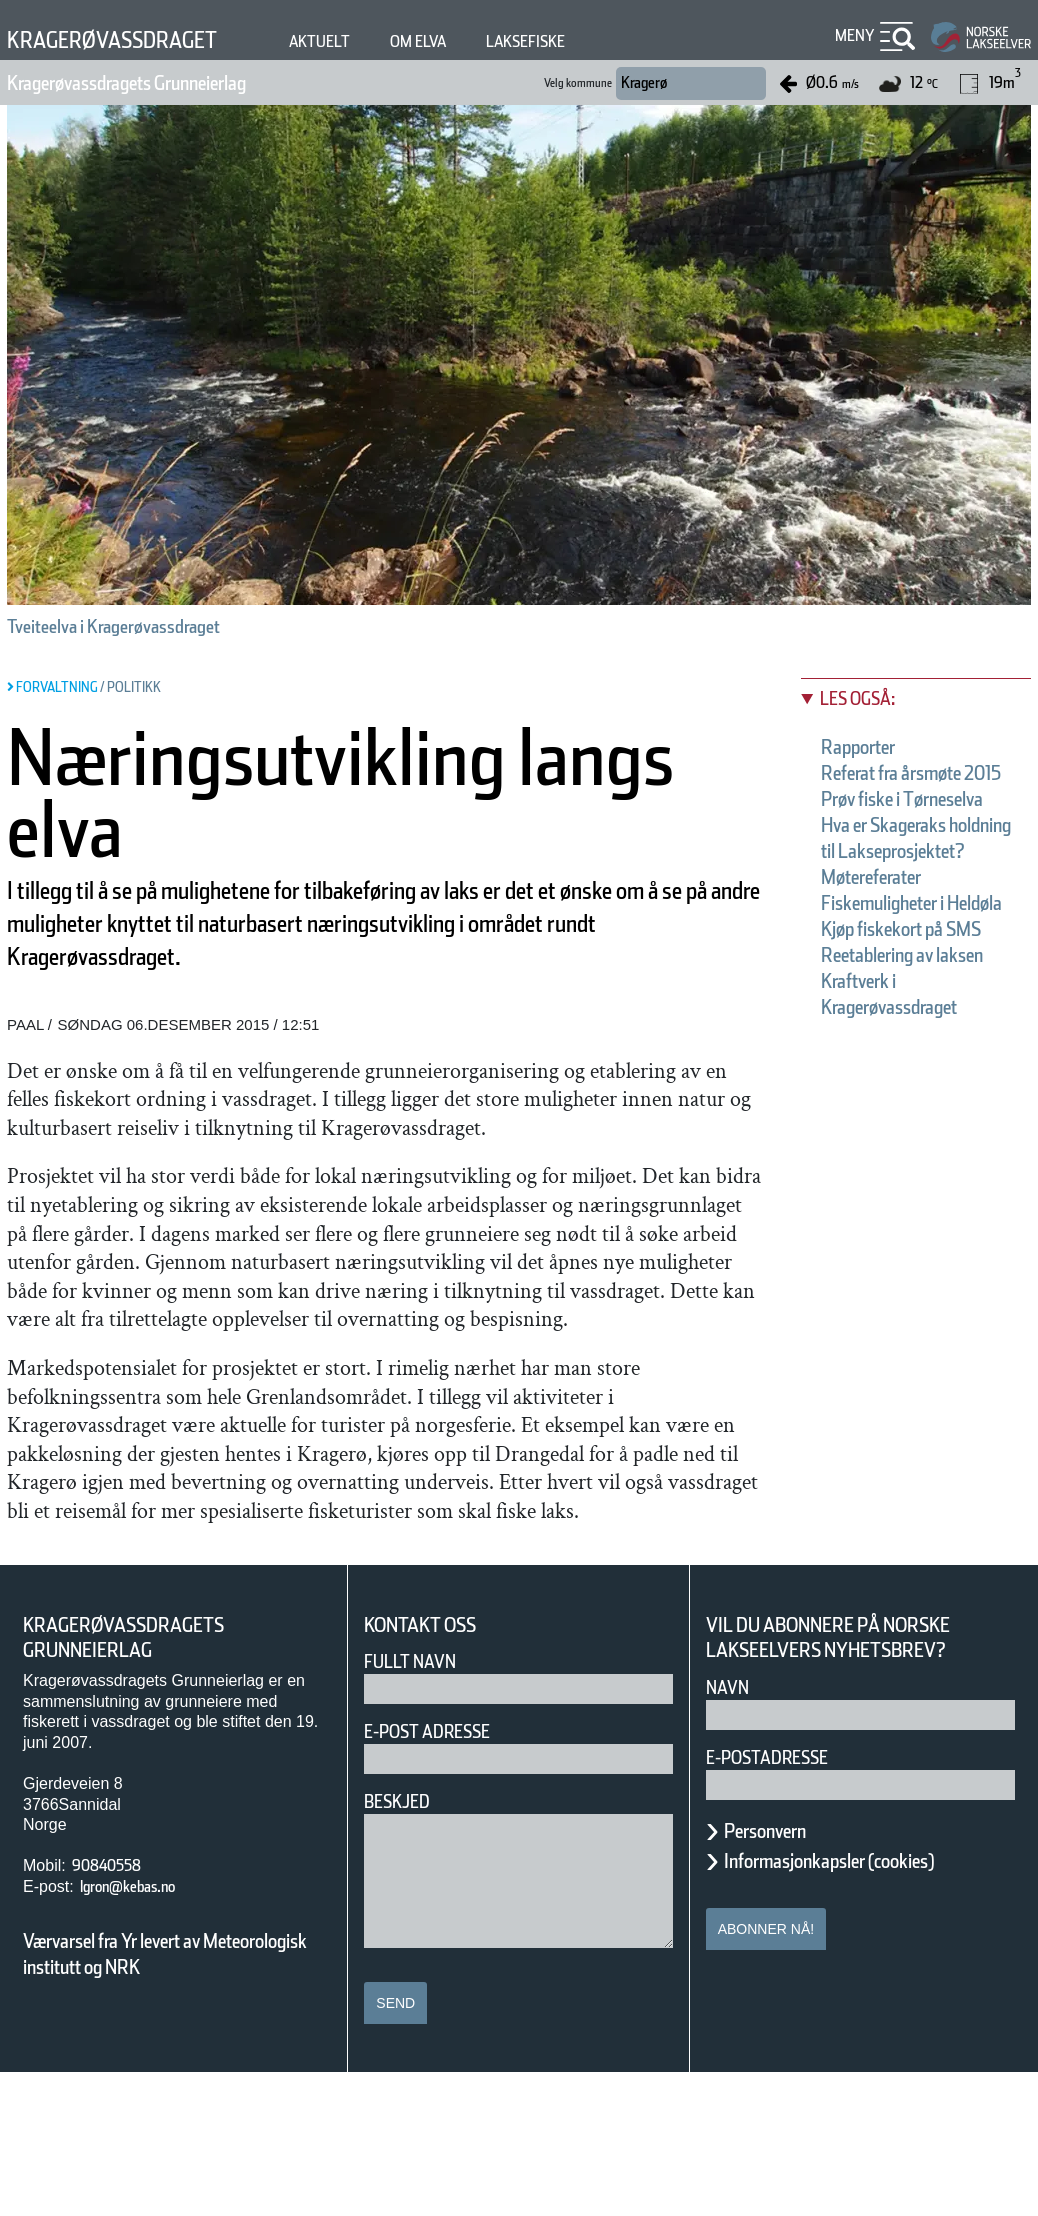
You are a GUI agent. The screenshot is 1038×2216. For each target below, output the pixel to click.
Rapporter (871, 747)
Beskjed (403, 1944)
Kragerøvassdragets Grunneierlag (175, 83)
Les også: (868, 698)
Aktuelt (367, 41)
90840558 (112, 2008)
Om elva (476, 41)
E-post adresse (441, 1874)
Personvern (780, 1974)
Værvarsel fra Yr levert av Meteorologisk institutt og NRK (175, 2097)
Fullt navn (418, 1804)
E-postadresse (780, 1900)
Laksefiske (599, 41)
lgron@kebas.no (144, 2029)
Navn (731, 1830)
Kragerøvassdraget (134, 39)
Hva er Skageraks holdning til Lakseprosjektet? (909, 903)
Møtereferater (890, 955)
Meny (852, 35)
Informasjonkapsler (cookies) (868, 2004)
